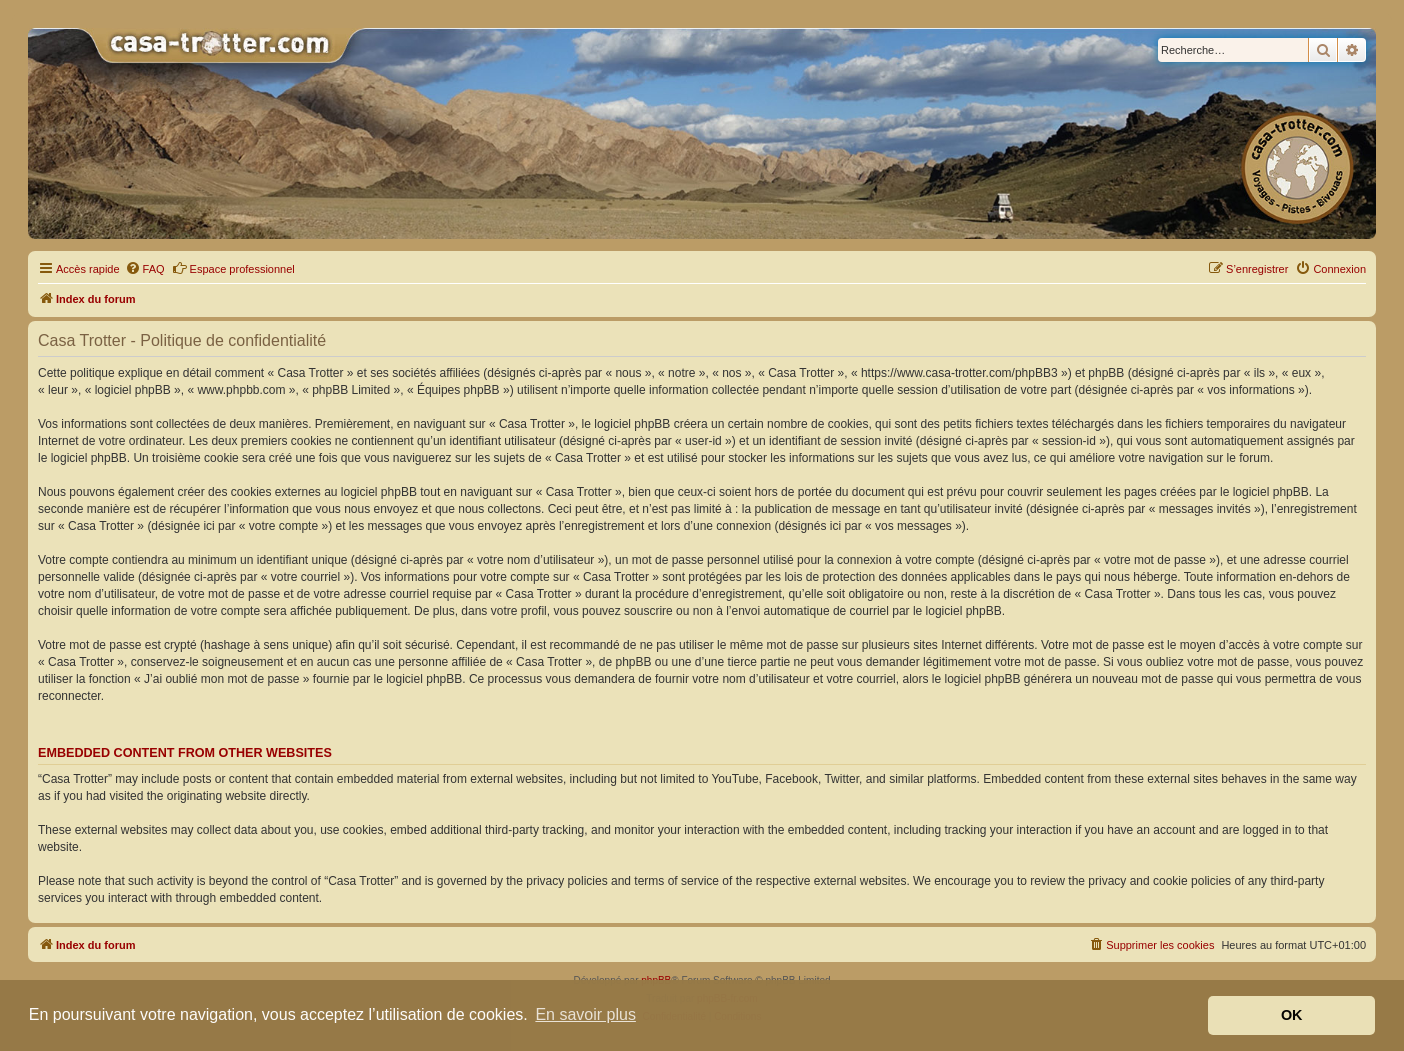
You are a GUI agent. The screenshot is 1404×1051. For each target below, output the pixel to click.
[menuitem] (145, 269)
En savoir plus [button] (585, 1014)
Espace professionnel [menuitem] (233, 268)
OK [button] (1292, 1015)
